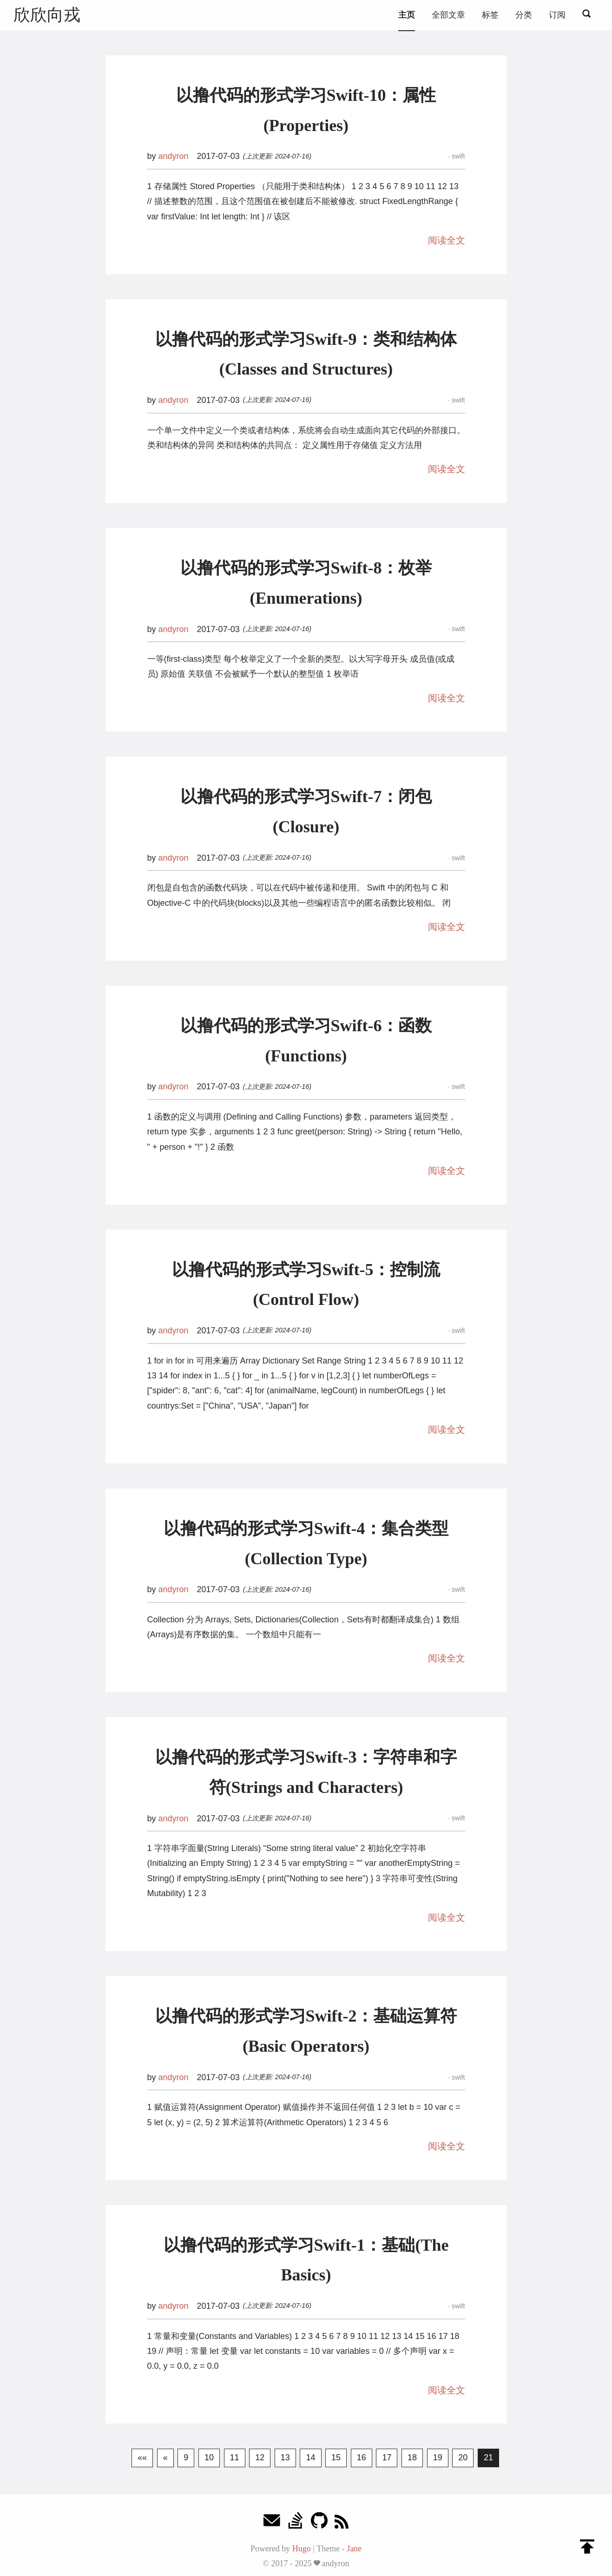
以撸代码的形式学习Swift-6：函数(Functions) (306, 1040)
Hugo (301, 2548)
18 (412, 2457)
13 (285, 2457)
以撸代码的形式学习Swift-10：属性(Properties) (306, 110)
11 (234, 2457)
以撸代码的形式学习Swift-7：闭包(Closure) (306, 811)
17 (386, 2457)
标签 (490, 15)
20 (462, 2457)
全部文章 (448, 15)
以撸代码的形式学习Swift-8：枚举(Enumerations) (306, 583)
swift (457, 156)
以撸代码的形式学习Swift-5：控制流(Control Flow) (306, 1284)
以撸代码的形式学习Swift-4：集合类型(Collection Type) (306, 1543)
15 (336, 2457)
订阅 (557, 15)
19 (437, 2457)
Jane (354, 2548)
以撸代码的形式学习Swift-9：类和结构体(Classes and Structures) (306, 354)
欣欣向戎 (46, 14)
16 (361, 2457)
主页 (406, 15)
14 (310, 2457)
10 (209, 2457)
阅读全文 (446, 240)
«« (142, 2457)
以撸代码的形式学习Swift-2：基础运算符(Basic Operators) (306, 2031)
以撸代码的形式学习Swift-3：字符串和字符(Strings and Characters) (306, 1772)
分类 (523, 15)
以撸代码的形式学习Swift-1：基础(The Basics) (306, 2260)
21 (488, 2457)
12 (259, 2457)
